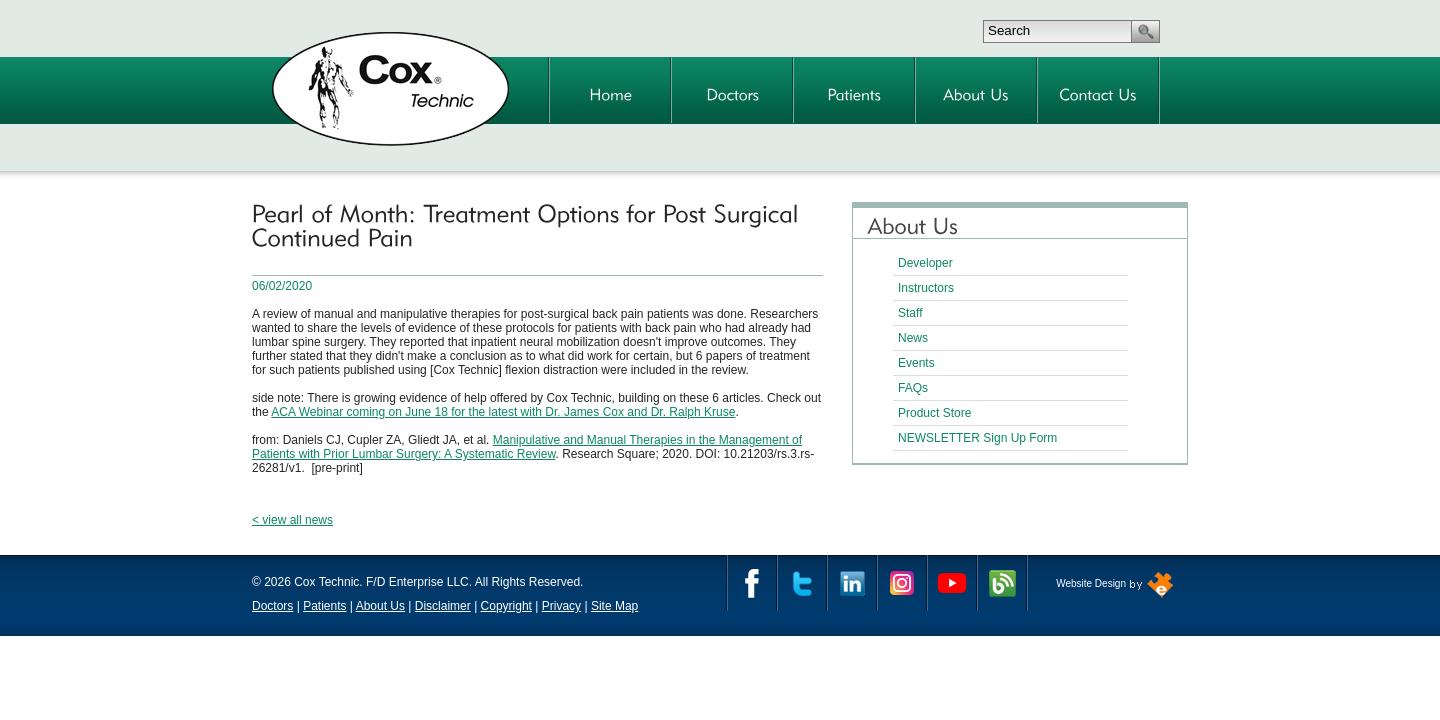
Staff (910, 313)
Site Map (614, 606)
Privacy (561, 606)
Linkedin (852, 583)
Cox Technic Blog (1002, 583)
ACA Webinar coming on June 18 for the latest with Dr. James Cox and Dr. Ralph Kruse (503, 412)
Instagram (902, 583)
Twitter (802, 583)
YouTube (952, 583)
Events (916, 363)
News (913, 338)
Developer (925, 263)
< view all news (292, 520)
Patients (324, 606)
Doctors (272, 606)
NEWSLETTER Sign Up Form (977, 438)
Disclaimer (443, 606)
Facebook (752, 583)
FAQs (913, 388)
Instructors (926, 288)
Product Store (934, 413)
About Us (380, 606)
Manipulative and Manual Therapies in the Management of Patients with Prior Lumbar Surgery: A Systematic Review (527, 447)
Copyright (506, 606)
